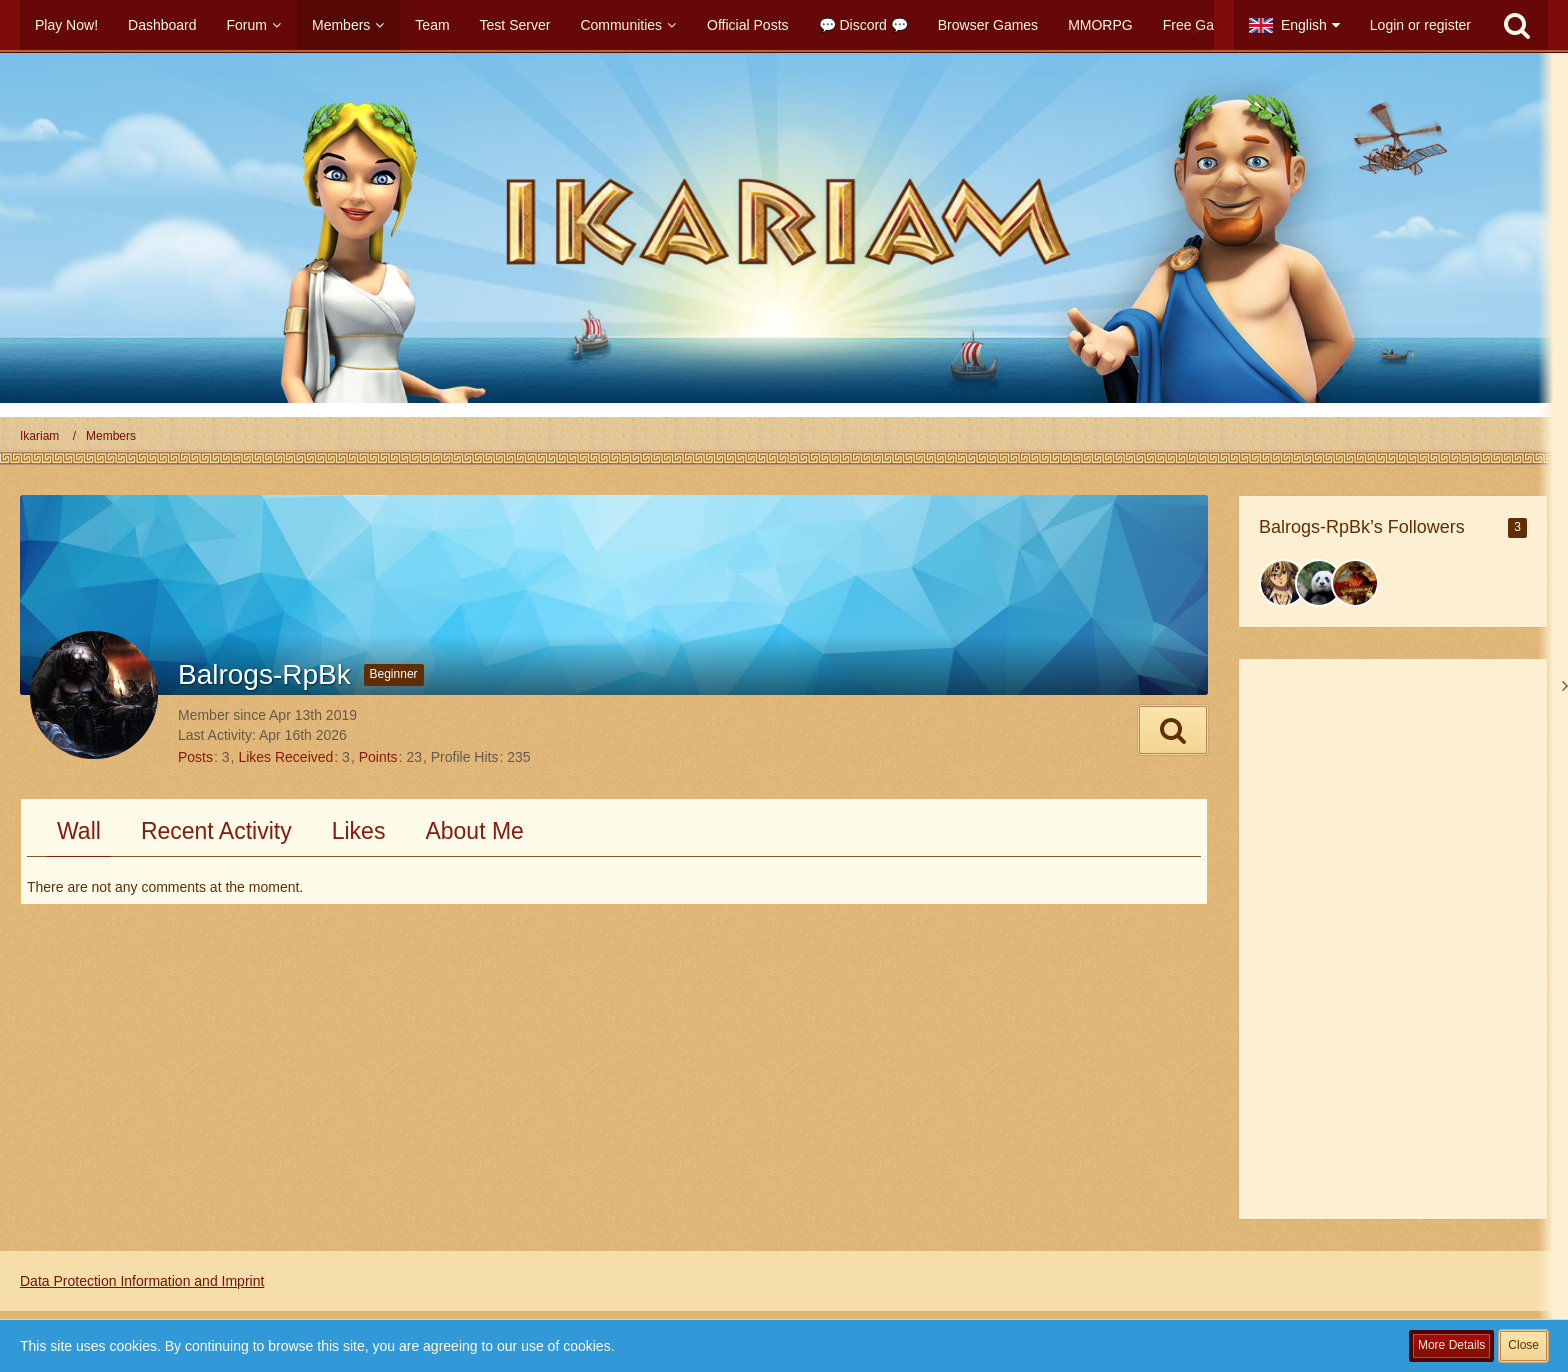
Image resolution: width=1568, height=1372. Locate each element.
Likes (359, 831)
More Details (1451, 1345)
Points (378, 757)
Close (1523, 1345)
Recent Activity (216, 831)
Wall (79, 831)
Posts (195, 757)
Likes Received (285, 757)
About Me (474, 831)
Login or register (1420, 25)
